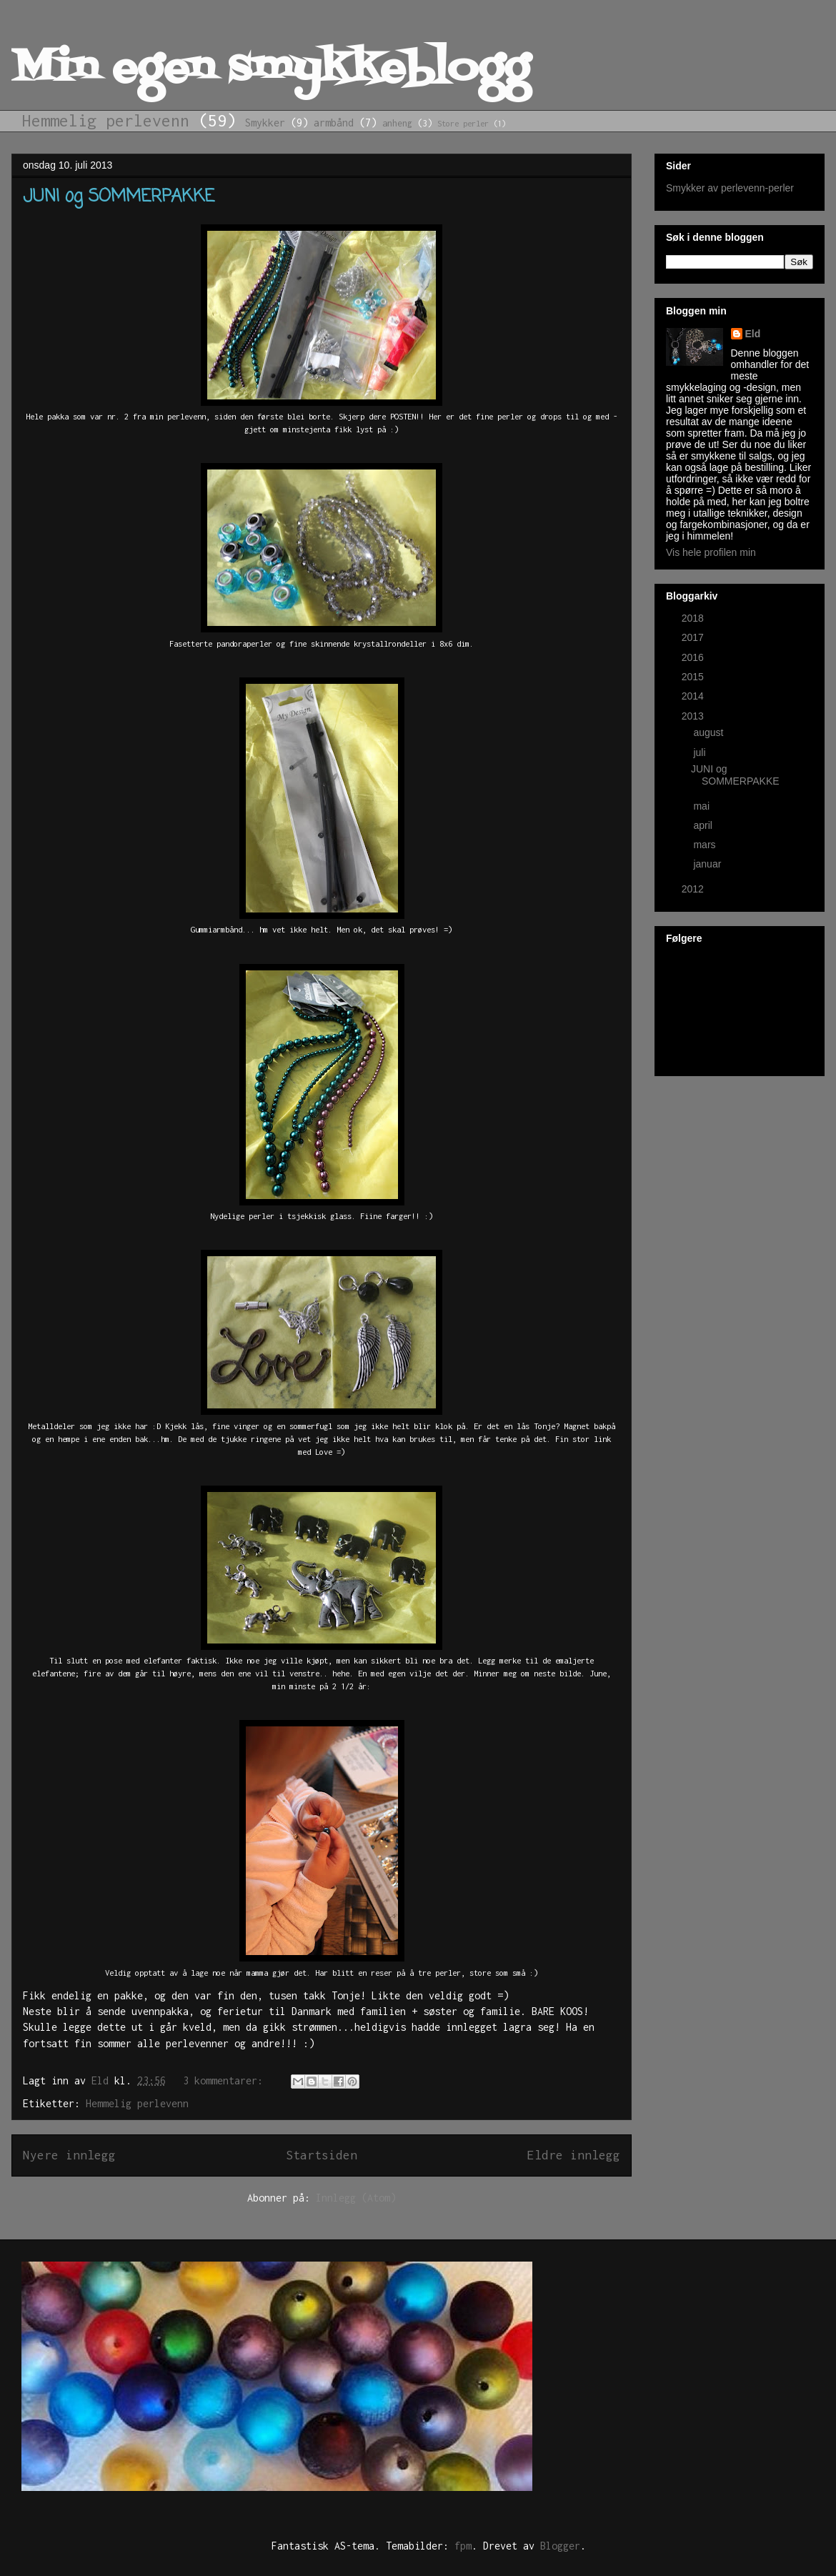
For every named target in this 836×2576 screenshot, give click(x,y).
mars (705, 844)
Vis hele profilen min (711, 552)
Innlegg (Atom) (356, 2198)
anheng (397, 123)
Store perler (463, 123)
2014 (694, 696)
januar (708, 864)
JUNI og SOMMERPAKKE (118, 197)
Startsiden (321, 2155)
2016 (694, 657)
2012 (694, 889)
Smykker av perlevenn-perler (730, 188)
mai (702, 806)
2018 (694, 618)
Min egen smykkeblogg (270, 69)
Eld (753, 333)
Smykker (265, 122)
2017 (694, 637)
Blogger (560, 2546)
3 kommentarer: (226, 2080)
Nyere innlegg (69, 2155)
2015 (694, 676)
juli (700, 752)
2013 (694, 716)
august (709, 732)
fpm (463, 2546)
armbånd (334, 122)
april (704, 825)
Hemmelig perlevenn (105, 120)
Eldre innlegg (573, 2155)
